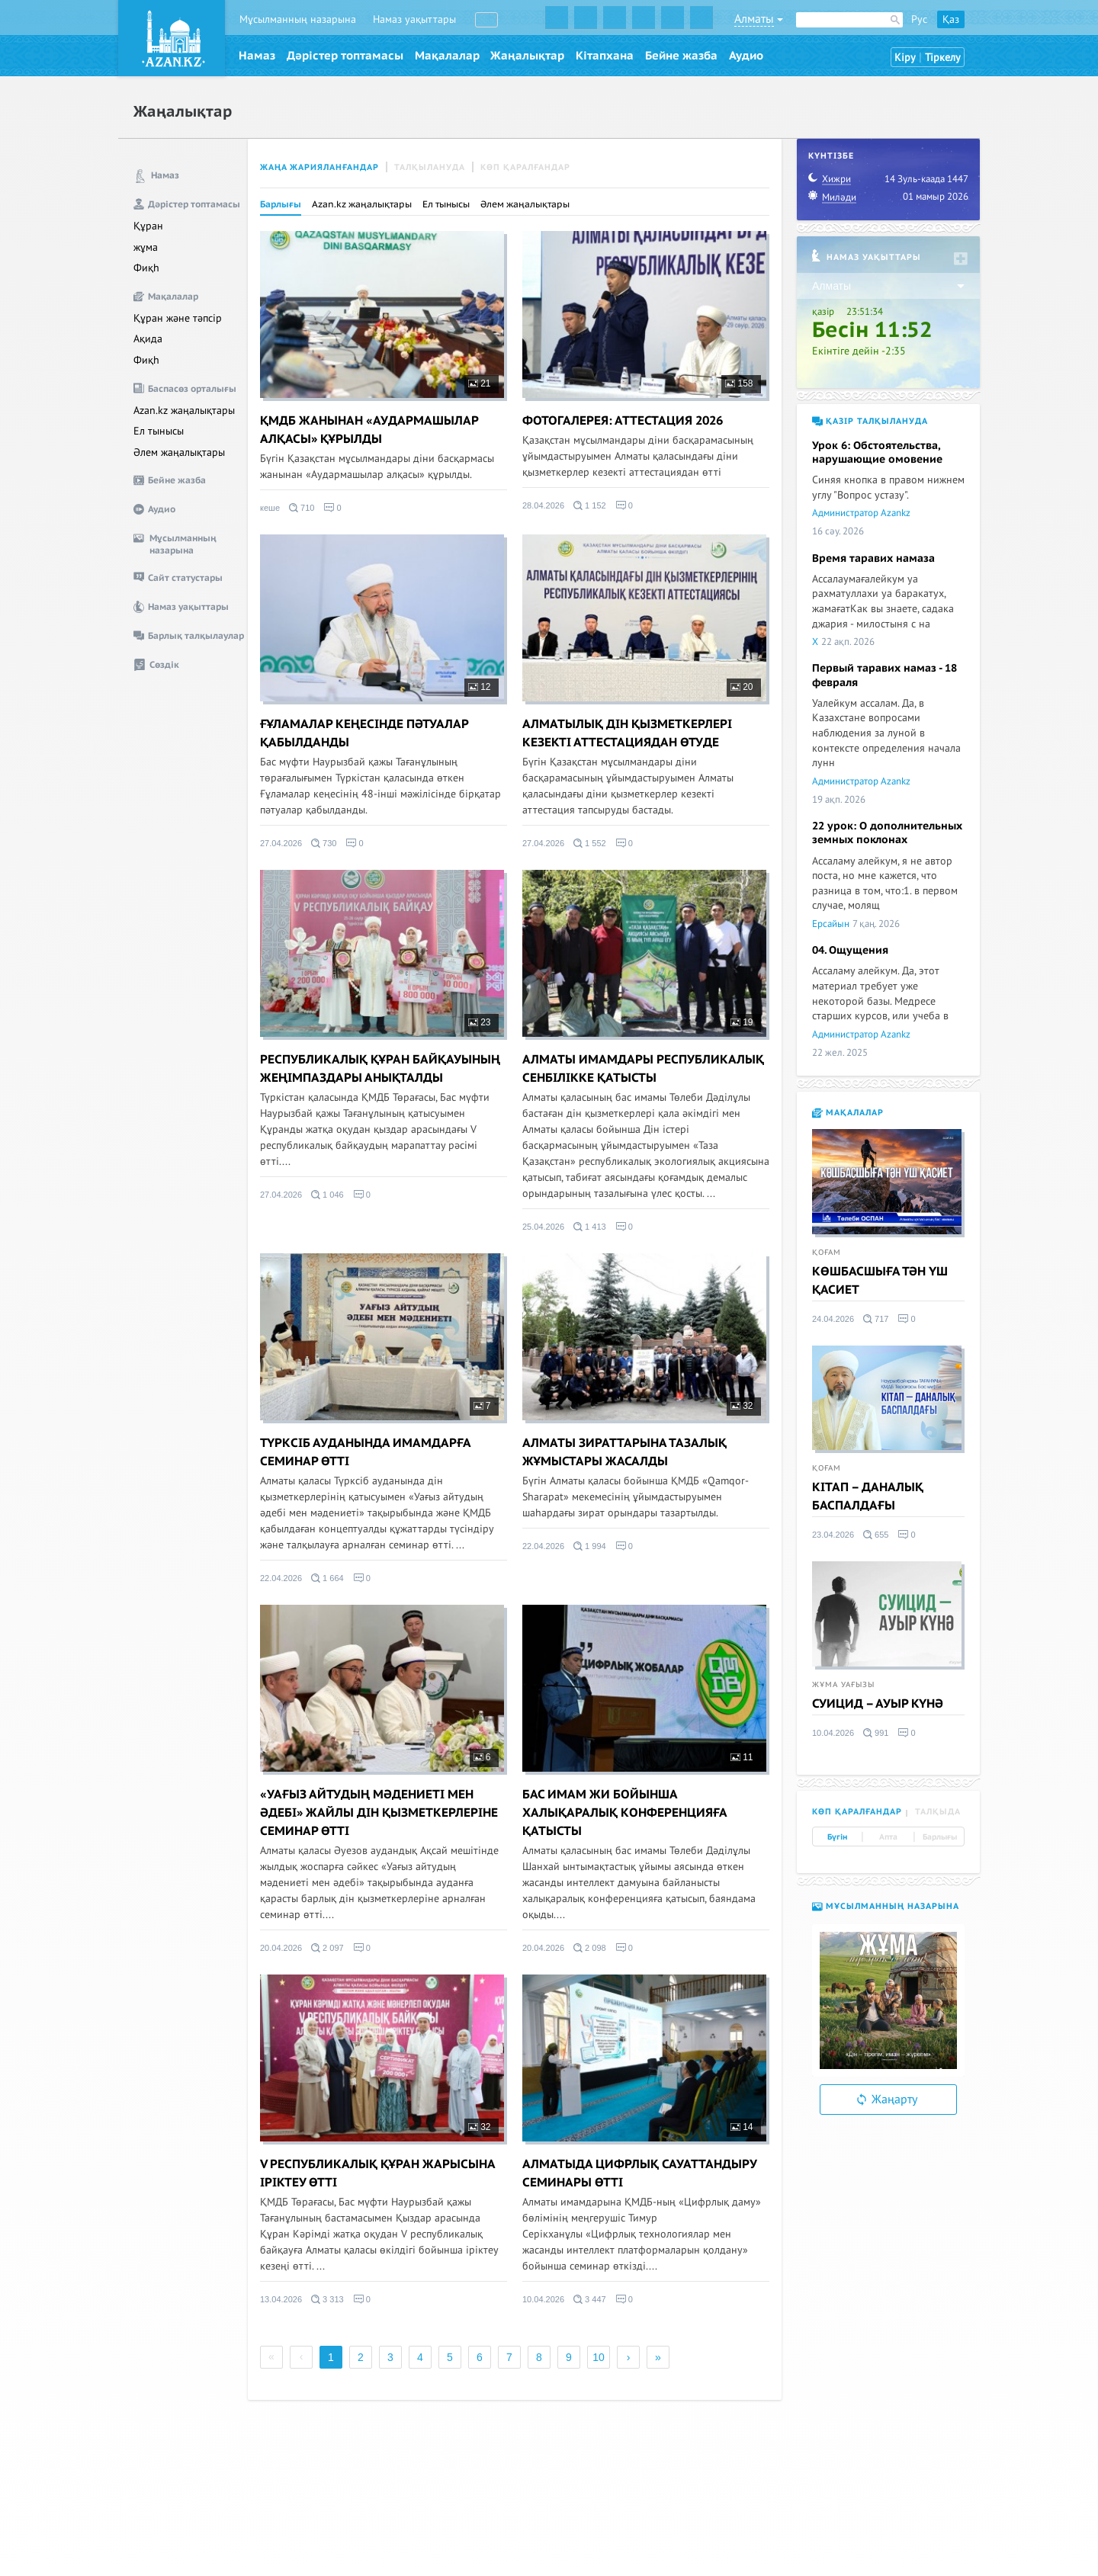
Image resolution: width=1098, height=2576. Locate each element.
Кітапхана (605, 56)
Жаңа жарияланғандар (319, 167)
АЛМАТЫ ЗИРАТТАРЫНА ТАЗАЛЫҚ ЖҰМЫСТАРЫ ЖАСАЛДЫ (624, 1452)
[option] (888, 2000)
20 (741, 687)
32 (741, 1405)
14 (741, 2127)
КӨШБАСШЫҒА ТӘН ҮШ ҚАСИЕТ (880, 1281)
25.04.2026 (543, 1226)
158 (739, 383)
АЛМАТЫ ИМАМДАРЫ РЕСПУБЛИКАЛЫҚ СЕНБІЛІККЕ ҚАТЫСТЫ (643, 1069)
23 (479, 1022)
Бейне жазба (681, 56)
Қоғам (826, 1252)
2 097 (327, 1947)
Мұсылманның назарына (297, 19)
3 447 (589, 2299)
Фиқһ (146, 267)
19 (741, 1022)
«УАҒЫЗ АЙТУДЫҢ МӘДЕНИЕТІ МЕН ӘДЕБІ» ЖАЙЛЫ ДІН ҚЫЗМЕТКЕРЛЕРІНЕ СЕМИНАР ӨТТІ (379, 1813)
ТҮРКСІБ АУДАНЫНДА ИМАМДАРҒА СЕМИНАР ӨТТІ (365, 1452)
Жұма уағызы (843, 1684)
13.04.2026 (281, 2299)
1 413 (589, 1226)
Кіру (905, 57)
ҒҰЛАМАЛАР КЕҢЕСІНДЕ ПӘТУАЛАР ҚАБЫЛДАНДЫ (364, 733)
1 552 (589, 843)
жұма (145, 247)
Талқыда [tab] (938, 1812)
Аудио (746, 56)
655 (875, 1534)
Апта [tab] (888, 1837)
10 (598, 2357)
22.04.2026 (281, 1578)
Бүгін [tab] (837, 1837)
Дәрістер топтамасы (345, 56)
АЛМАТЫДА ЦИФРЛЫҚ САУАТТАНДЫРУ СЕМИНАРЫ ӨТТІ (639, 2173)
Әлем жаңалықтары (179, 452)
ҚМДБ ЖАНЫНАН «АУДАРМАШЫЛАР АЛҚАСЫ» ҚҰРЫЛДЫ (369, 430)
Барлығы (280, 204)
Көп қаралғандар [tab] (857, 1812)
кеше (270, 507)
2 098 (589, 1947)
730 (323, 843)
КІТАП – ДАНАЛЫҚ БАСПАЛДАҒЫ (867, 1496)
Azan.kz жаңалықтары (184, 410)
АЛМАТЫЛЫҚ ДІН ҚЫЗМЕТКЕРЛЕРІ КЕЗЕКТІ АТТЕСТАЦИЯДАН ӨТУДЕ (627, 733)
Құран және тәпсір (177, 318)
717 (875, 1318)
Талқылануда (429, 167)
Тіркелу (943, 57)
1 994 (589, 1546)
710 (301, 507)
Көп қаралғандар (525, 167)
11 (741, 1757)
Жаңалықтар (527, 56)
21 (479, 383)
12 (479, 687)
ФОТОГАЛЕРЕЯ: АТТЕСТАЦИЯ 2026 (622, 421)
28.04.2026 (543, 505)
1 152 (589, 505)
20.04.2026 (281, 1947)
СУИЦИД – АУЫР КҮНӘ (877, 1704)
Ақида (147, 338)
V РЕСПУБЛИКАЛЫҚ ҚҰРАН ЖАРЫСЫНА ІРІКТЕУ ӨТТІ (377, 2173)
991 (875, 1732)
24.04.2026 (833, 1318)
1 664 (327, 1578)
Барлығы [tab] (940, 1837)
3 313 (327, 2299)
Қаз (950, 19)
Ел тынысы (158, 431)
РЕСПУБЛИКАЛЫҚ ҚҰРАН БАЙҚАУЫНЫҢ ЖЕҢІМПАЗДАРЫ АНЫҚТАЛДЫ (380, 1069)
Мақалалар (447, 56)
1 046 (327, 1194)
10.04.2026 (543, 2299)
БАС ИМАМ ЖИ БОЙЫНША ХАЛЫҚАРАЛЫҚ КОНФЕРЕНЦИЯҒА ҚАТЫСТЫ (624, 1813)
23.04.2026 (833, 1534)
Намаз (257, 56)
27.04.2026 (281, 843)
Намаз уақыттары (414, 19)
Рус (919, 19)
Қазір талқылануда (870, 421)
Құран (148, 226)
